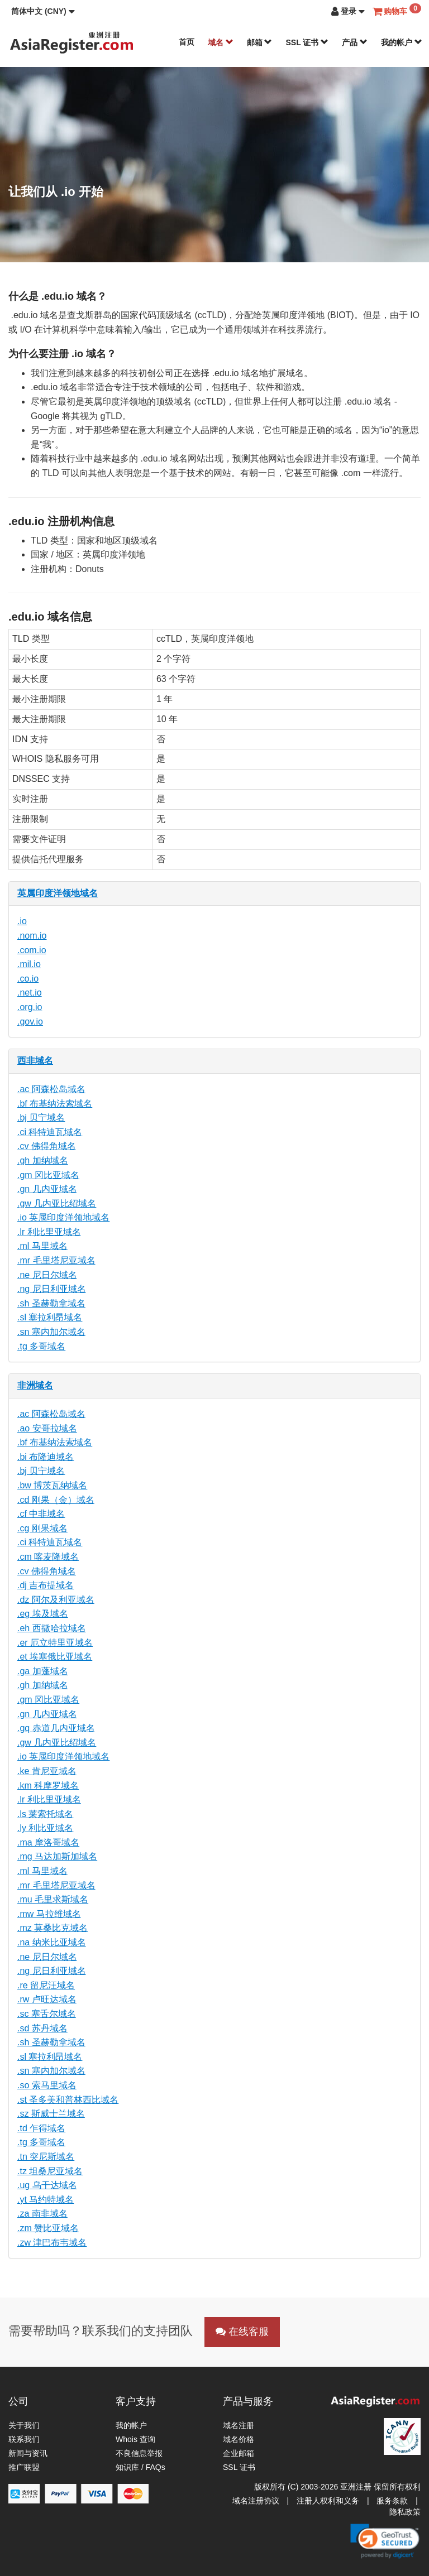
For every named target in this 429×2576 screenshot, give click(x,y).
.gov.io (30, 1021)
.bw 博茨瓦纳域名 (52, 1485)
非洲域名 (35, 1385)
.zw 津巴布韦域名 (52, 2242)
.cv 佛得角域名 (46, 1146)
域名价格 (238, 2439)
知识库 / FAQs (140, 2467)
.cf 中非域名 (41, 1513)
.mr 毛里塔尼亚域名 (56, 1260)
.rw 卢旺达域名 (47, 1999)
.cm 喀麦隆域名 (48, 1556)
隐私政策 (405, 2511)
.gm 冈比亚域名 (48, 1175)
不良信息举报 (139, 2453)
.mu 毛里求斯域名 (52, 1899)
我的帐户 (401, 42)
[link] (385, 2541)
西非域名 (35, 1060)
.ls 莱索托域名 (45, 1814)
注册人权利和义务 (328, 2500)
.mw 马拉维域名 (49, 1914)
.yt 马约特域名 (45, 2199)
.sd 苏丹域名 (42, 2028)
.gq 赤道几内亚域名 (56, 1728)
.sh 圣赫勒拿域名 (51, 1303)
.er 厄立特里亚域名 (55, 1642)
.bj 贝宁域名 (41, 1117)
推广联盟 (24, 2467)
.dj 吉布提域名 (45, 1585)
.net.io (29, 992)
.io (22, 921)
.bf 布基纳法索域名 (54, 1103)
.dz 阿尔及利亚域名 (55, 1599)
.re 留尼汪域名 (46, 1985)
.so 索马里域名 (47, 2085)
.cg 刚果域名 (42, 1528)
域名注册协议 (255, 2500)
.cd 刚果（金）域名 (55, 1500)
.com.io (31, 950)
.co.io (28, 978)
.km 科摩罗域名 (48, 1785)
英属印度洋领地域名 (57, 893)
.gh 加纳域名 (42, 1160)
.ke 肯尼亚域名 (47, 1771)
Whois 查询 (135, 2439)
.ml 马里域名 (42, 1246)
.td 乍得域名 (41, 2128)
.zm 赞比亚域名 (48, 2228)
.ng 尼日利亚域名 (51, 1289)
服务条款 (392, 2500)
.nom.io (31, 935)
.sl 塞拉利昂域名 (49, 1317)
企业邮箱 (238, 2453)
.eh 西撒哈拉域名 (51, 1628)
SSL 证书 (306, 42)
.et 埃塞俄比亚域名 (54, 1656)
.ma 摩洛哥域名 (48, 1842)
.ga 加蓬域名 (42, 1671)
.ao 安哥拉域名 (47, 1428)
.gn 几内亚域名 (47, 1189)
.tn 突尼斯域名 (45, 2156)
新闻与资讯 (27, 2453)
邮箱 (260, 42)
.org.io (29, 1007)
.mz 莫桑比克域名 (52, 1928)
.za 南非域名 (42, 2213)
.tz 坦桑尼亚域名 (50, 2171)
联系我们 (24, 2439)
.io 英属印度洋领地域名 (63, 1217)
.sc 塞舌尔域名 (46, 2013)
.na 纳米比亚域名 (51, 1942)
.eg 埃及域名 (42, 1613)
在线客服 (242, 2331)
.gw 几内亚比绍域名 (56, 1203)
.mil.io (29, 964)
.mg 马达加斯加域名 (57, 1856)
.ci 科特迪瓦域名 (49, 1132)
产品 (355, 42)
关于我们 (24, 2425)
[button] (43, 11)
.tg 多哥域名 (41, 1346)
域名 (220, 42)
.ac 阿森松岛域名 (51, 1089)
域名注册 (238, 2425)
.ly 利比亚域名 (45, 1828)
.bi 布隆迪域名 (45, 1457)
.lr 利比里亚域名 (49, 1232)
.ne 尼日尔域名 (47, 1275)
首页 (186, 41)
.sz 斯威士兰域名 (51, 2113)
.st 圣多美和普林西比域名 (67, 2099)
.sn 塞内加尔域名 (51, 1332)
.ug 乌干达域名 (47, 2185)
